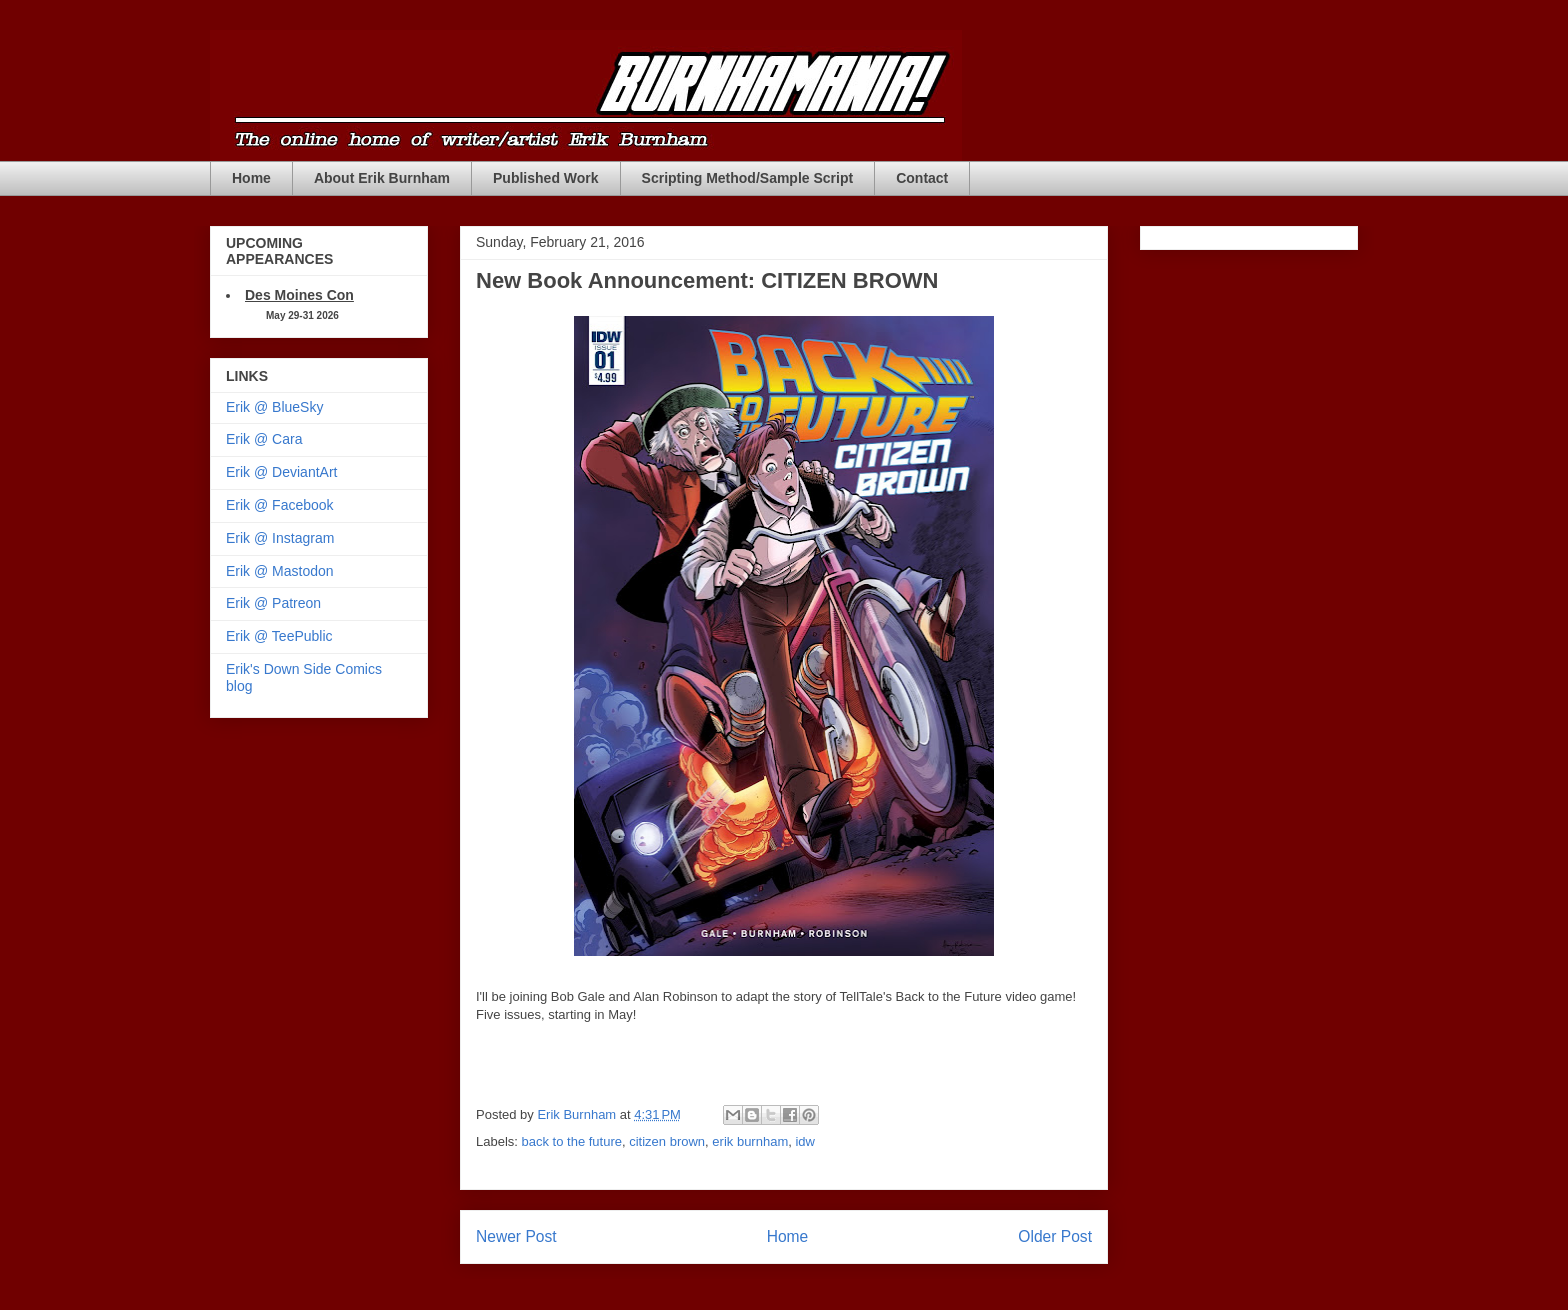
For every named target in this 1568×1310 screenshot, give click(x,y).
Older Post (1055, 1236)
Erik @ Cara (264, 439)
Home (251, 178)
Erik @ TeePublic (279, 636)
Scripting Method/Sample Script (748, 178)
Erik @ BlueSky (274, 407)
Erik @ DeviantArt (281, 472)
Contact (922, 178)
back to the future (572, 1141)
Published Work (546, 178)
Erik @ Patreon (273, 603)
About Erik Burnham (382, 178)
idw (805, 1141)
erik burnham (750, 1141)
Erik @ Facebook (280, 505)
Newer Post (516, 1236)
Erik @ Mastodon (280, 571)
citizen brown (667, 1141)
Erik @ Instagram (280, 538)
